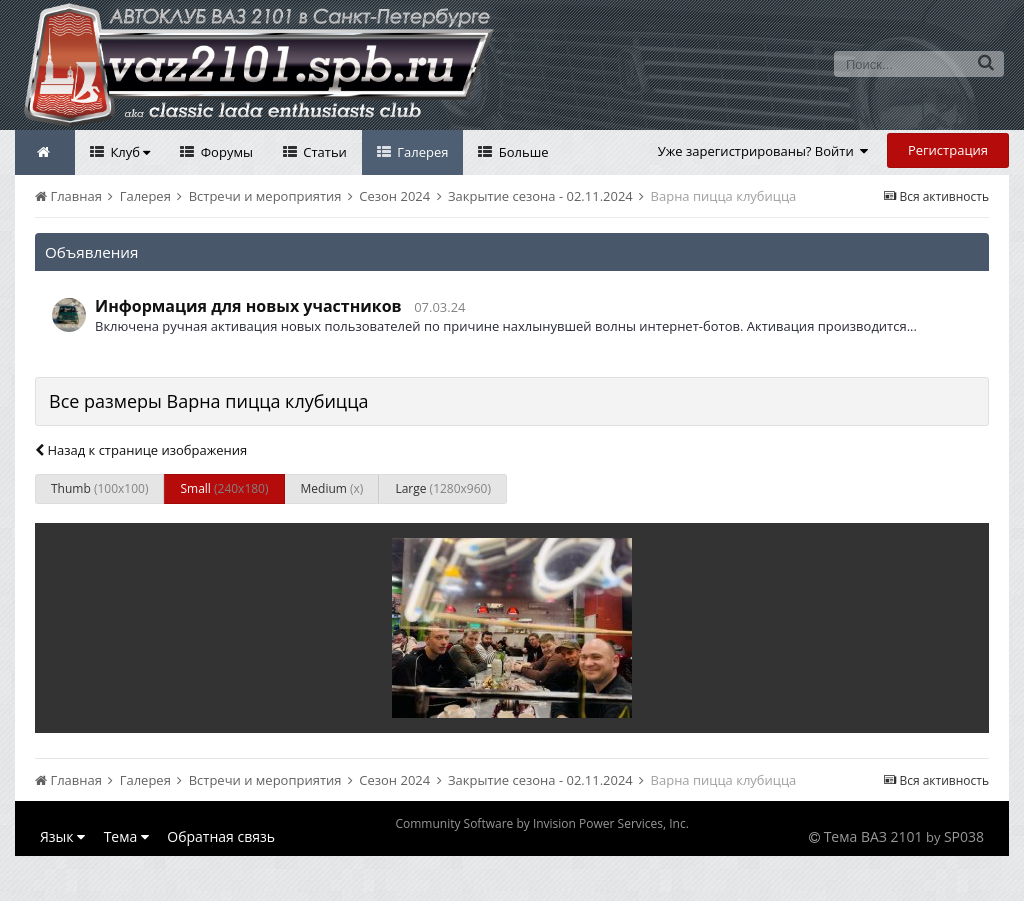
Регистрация (948, 150)
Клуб (128, 152)
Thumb (99, 488)
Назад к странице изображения (141, 450)
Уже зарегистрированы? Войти (763, 151)
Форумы (225, 152)
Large (443, 488)
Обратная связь (221, 836)
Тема (126, 836)
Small (224, 488)
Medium (332, 488)
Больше (521, 152)
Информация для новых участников (248, 306)
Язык (62, 836)
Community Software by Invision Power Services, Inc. (541, 823)
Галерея (421, 152)
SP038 (964, 836)
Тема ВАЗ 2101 (873, 836)
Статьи (323, 152)
